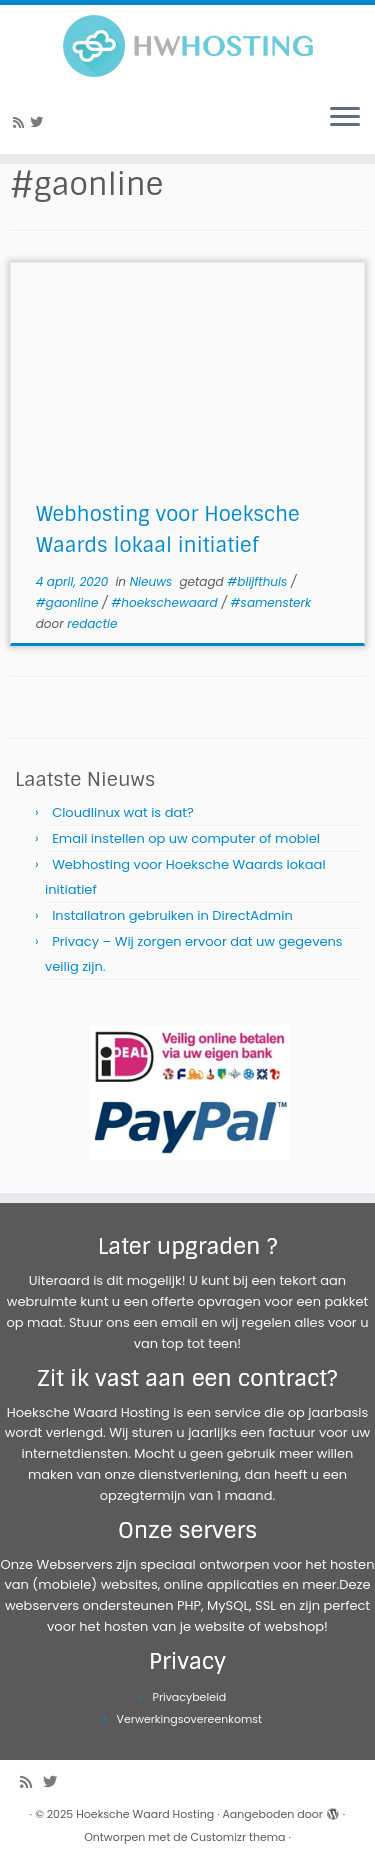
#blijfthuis (259, 581)
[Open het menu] (345, 118)
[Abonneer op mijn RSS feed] (21, 122)
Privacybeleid (190, 1697)
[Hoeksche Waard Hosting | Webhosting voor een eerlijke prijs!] (187, 46)
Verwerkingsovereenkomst (190, 1719)
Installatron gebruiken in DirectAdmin (172, 915)
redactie (92, 623)
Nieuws (153, 581)
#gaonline (69, 602)
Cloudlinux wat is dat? (123, 812)
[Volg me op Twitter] (39, 122)
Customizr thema (238, 1837)
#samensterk (271, 602)
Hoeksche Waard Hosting (145, 1814)
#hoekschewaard (166, 602)
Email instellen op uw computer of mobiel (186, 838)
